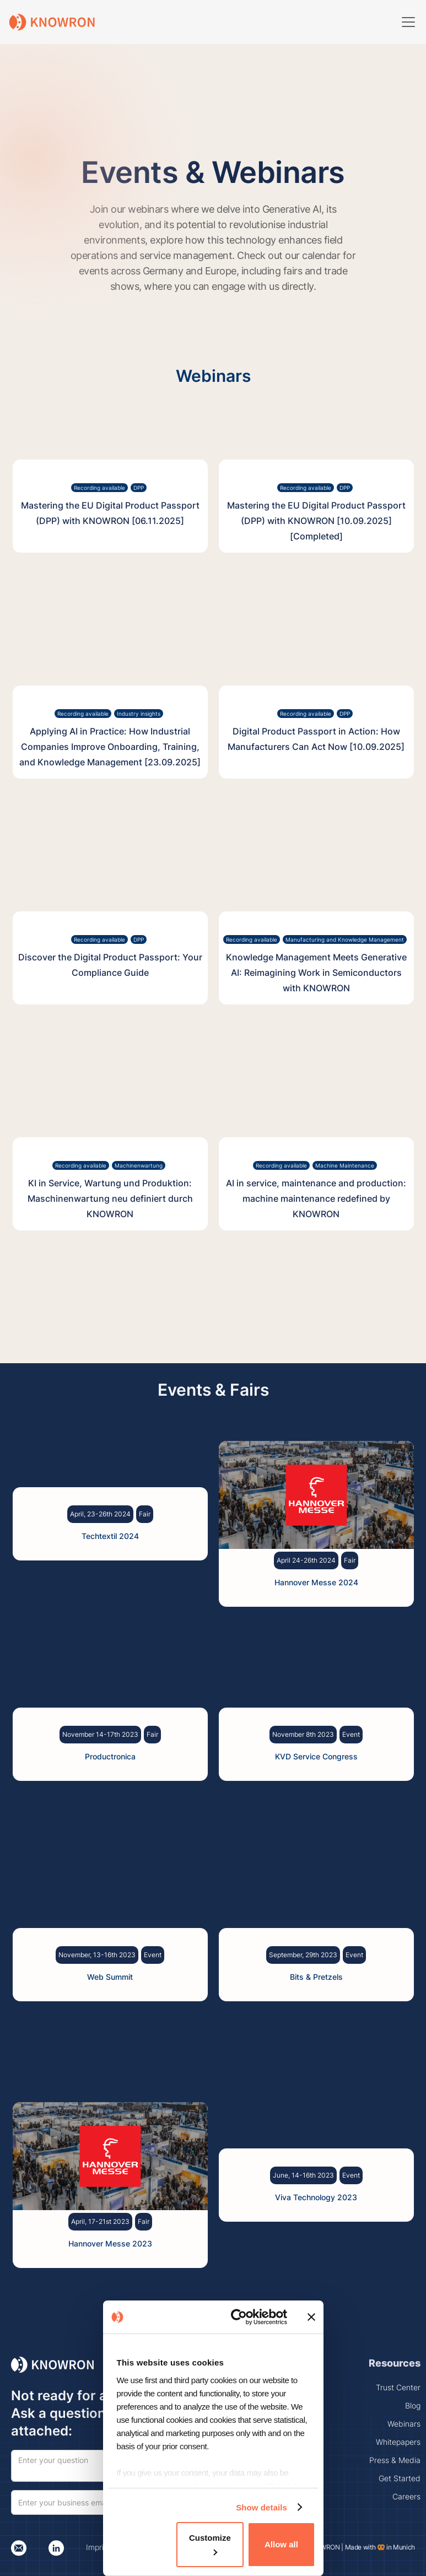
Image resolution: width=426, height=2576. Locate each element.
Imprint (98, 2547)
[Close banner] (311, 2317)
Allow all (281, 2544)
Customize (210, 2544)
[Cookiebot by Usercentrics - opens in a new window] (241, 2317)
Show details (261, 2507)
